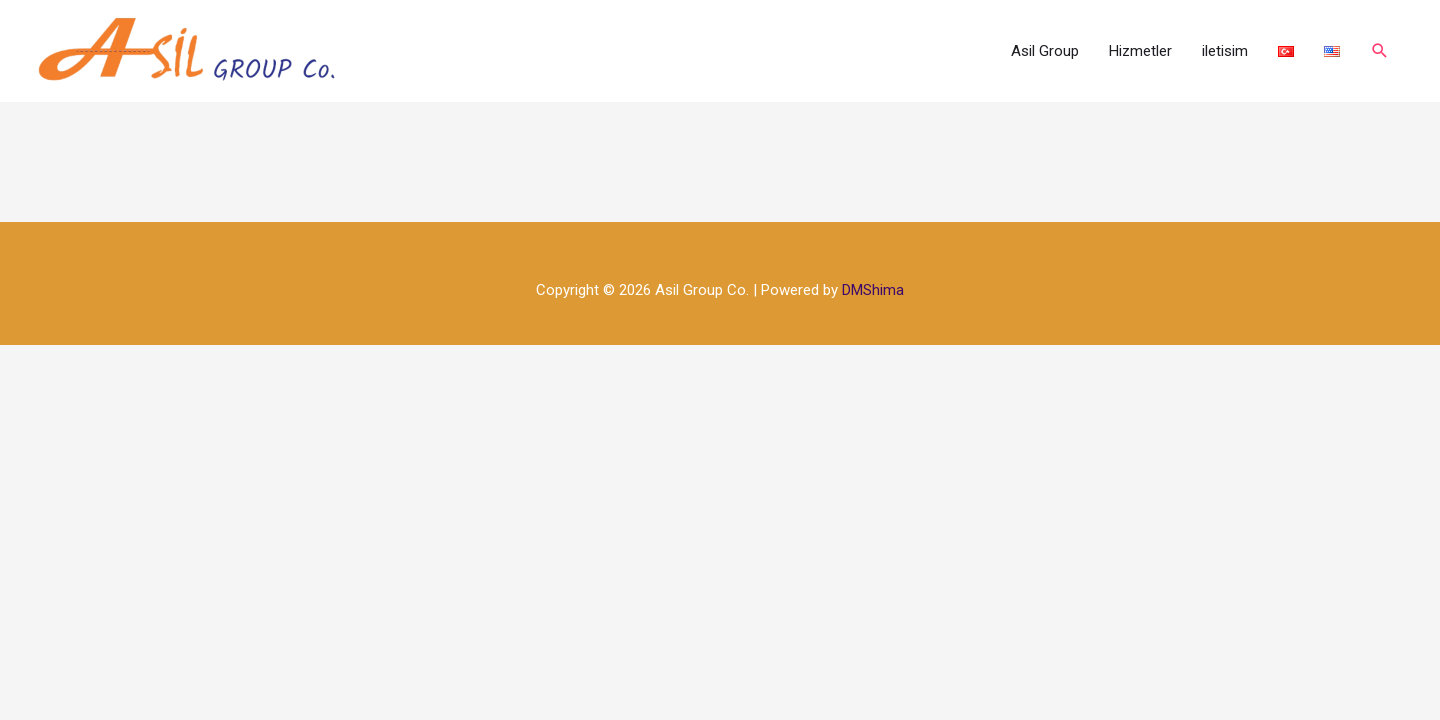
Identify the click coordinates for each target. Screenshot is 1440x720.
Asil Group (1045, 51)
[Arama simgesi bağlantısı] (1380, 51)
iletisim (1225, 51)
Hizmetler (1140, 51)
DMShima (873, 290)
